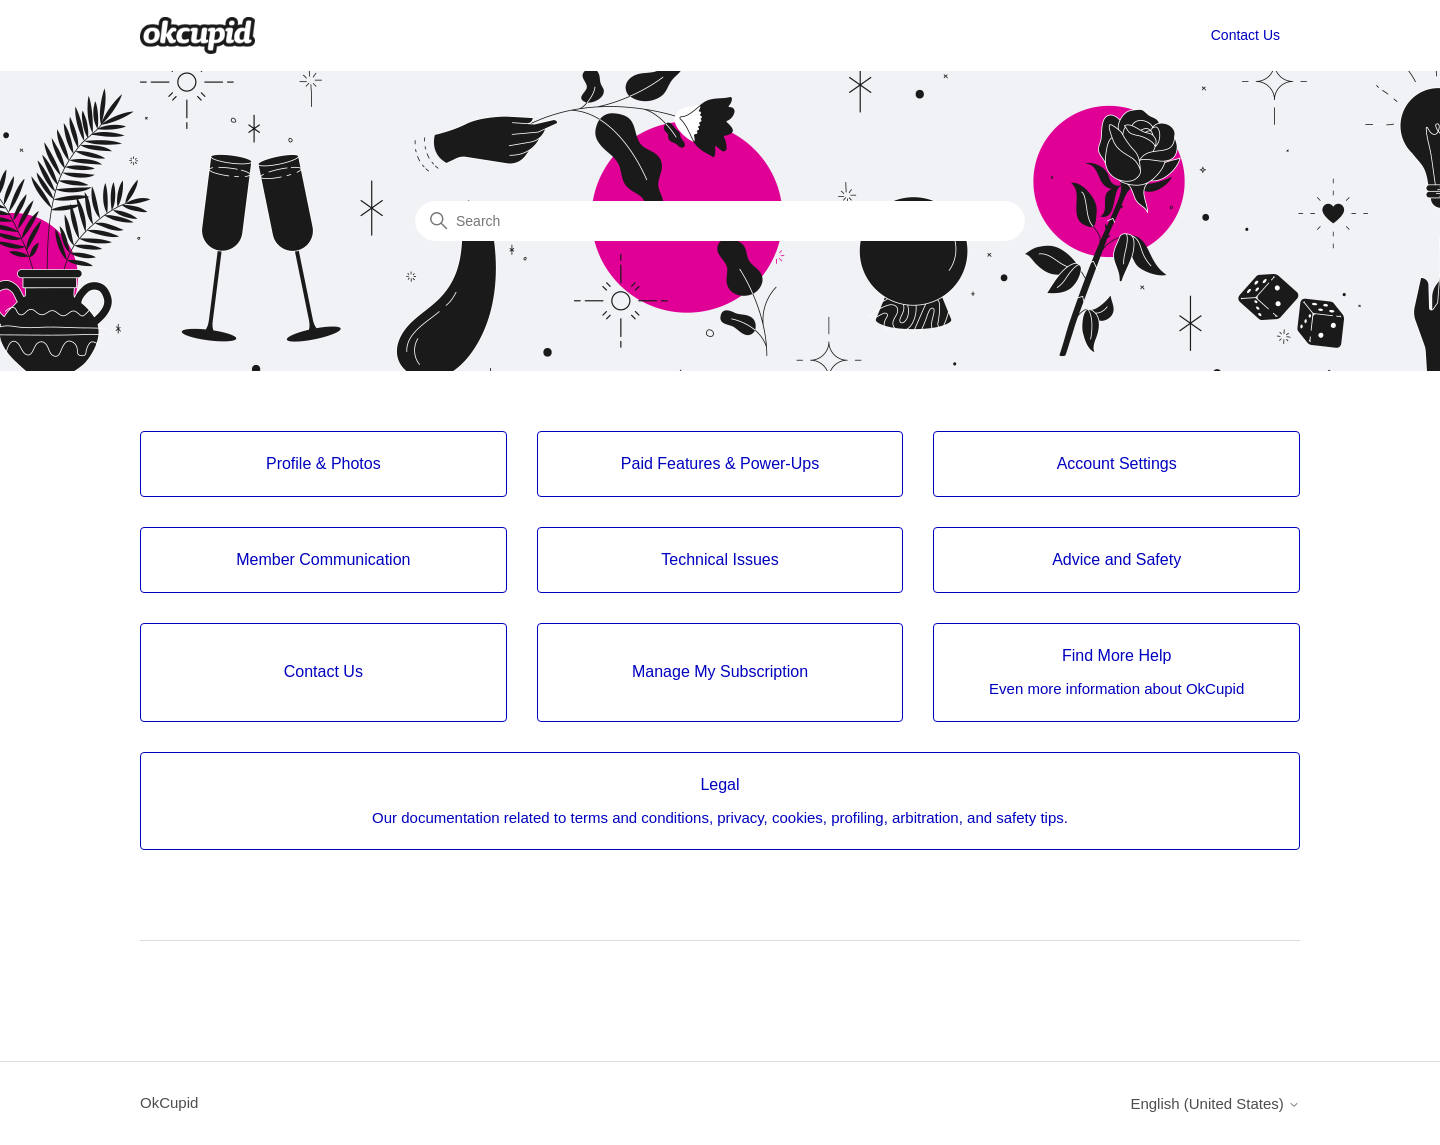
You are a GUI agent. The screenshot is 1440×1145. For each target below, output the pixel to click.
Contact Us (1245, 35)
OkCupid (169, 1102)
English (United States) (1215, 1103)
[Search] (720, 221)
